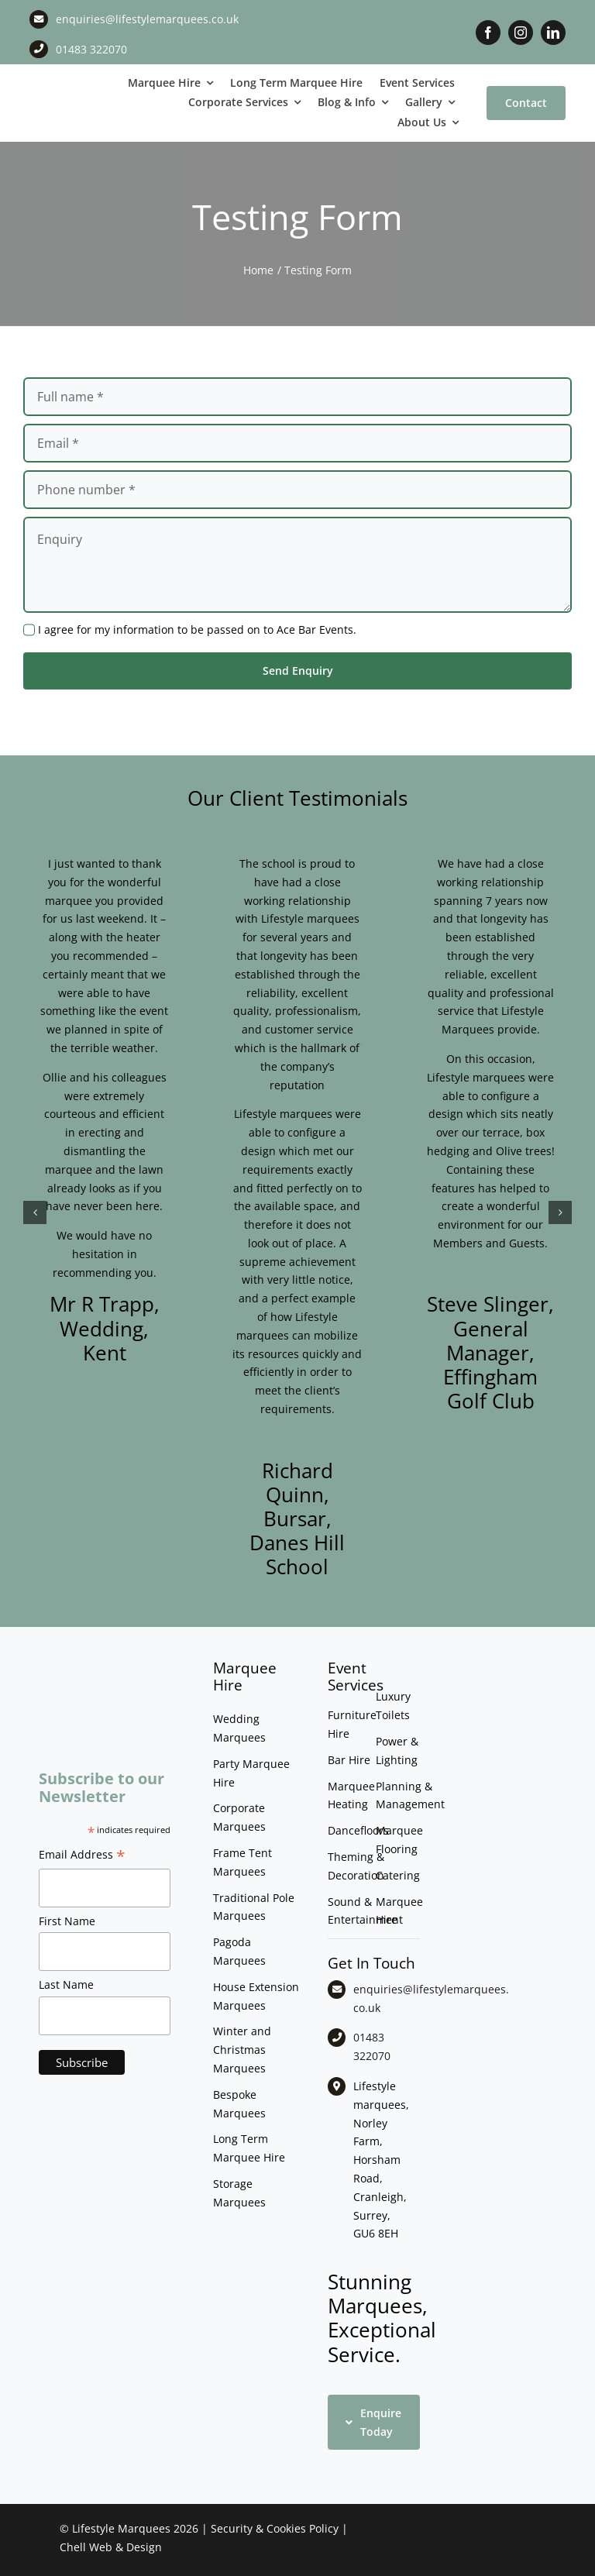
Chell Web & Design (111, 2547)
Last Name (66, 1984)
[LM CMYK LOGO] (74, 89)
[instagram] (520, 32)
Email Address (82, 1856)
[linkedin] (553, 32)
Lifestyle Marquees (121, 2528)
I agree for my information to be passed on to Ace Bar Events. (197, 629)
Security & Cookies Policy (275, 2528)
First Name (67, 1921)
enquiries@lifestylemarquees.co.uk (147, 19)
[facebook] (488, 32)
